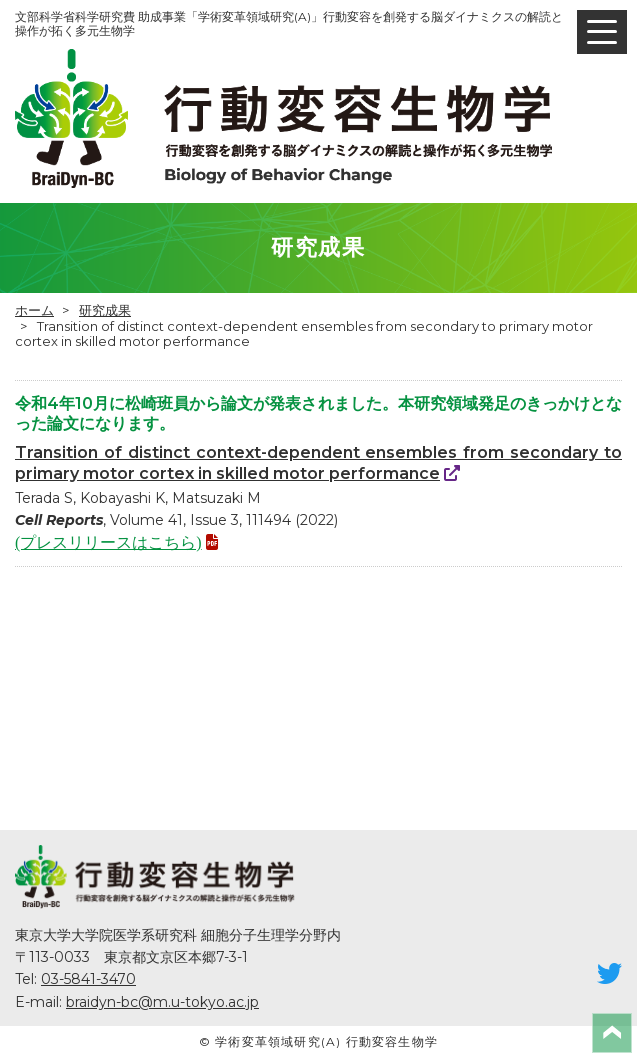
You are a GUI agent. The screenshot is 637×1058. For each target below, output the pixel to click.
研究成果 (105, 310)
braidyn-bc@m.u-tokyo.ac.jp (162, 1002)
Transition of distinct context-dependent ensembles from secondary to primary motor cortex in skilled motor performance (318, 463)
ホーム (34, 310)
